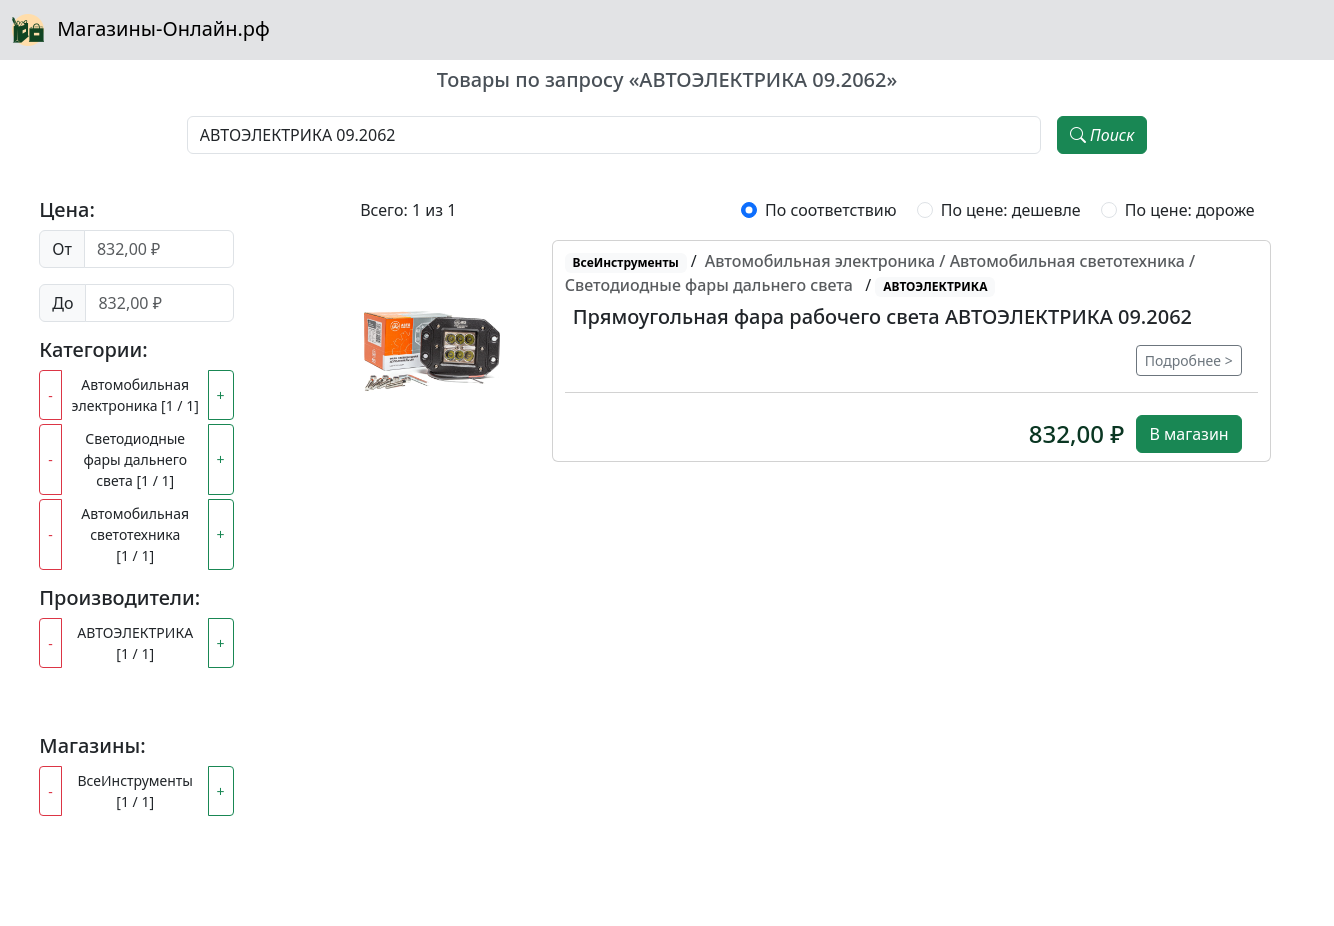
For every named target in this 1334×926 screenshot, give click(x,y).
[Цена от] (159, 249)
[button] (432, 351)
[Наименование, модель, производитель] (614, 135)
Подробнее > (1189, 360)
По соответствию (830, 210)
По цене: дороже (1190, 210)
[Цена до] (159, 303)
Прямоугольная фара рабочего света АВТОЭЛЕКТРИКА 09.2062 (882, 316)
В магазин (1188, 434)
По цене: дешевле (1011, 210)
